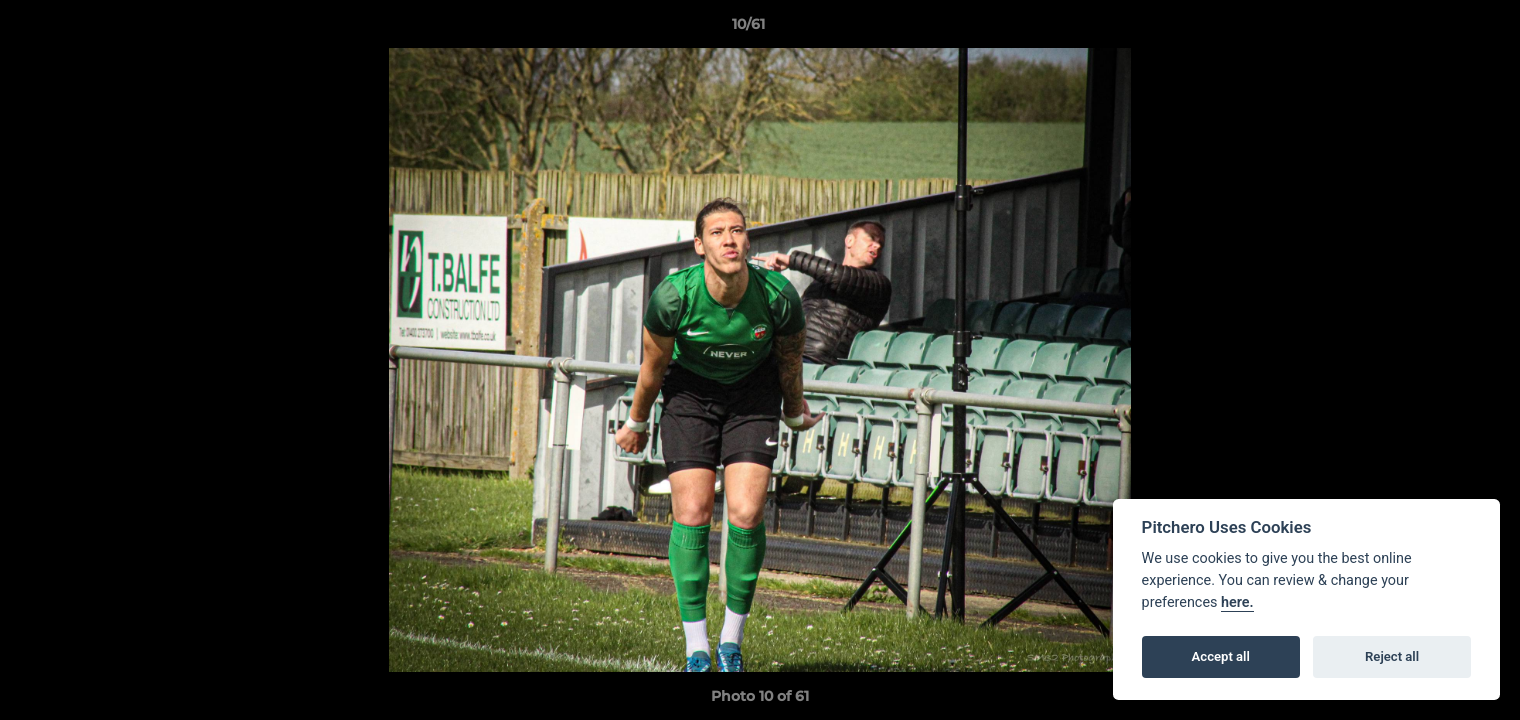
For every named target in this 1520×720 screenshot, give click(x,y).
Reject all (1392, 656)
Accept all (1221, 656)
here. (1237, 602)
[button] (1436, 29)
